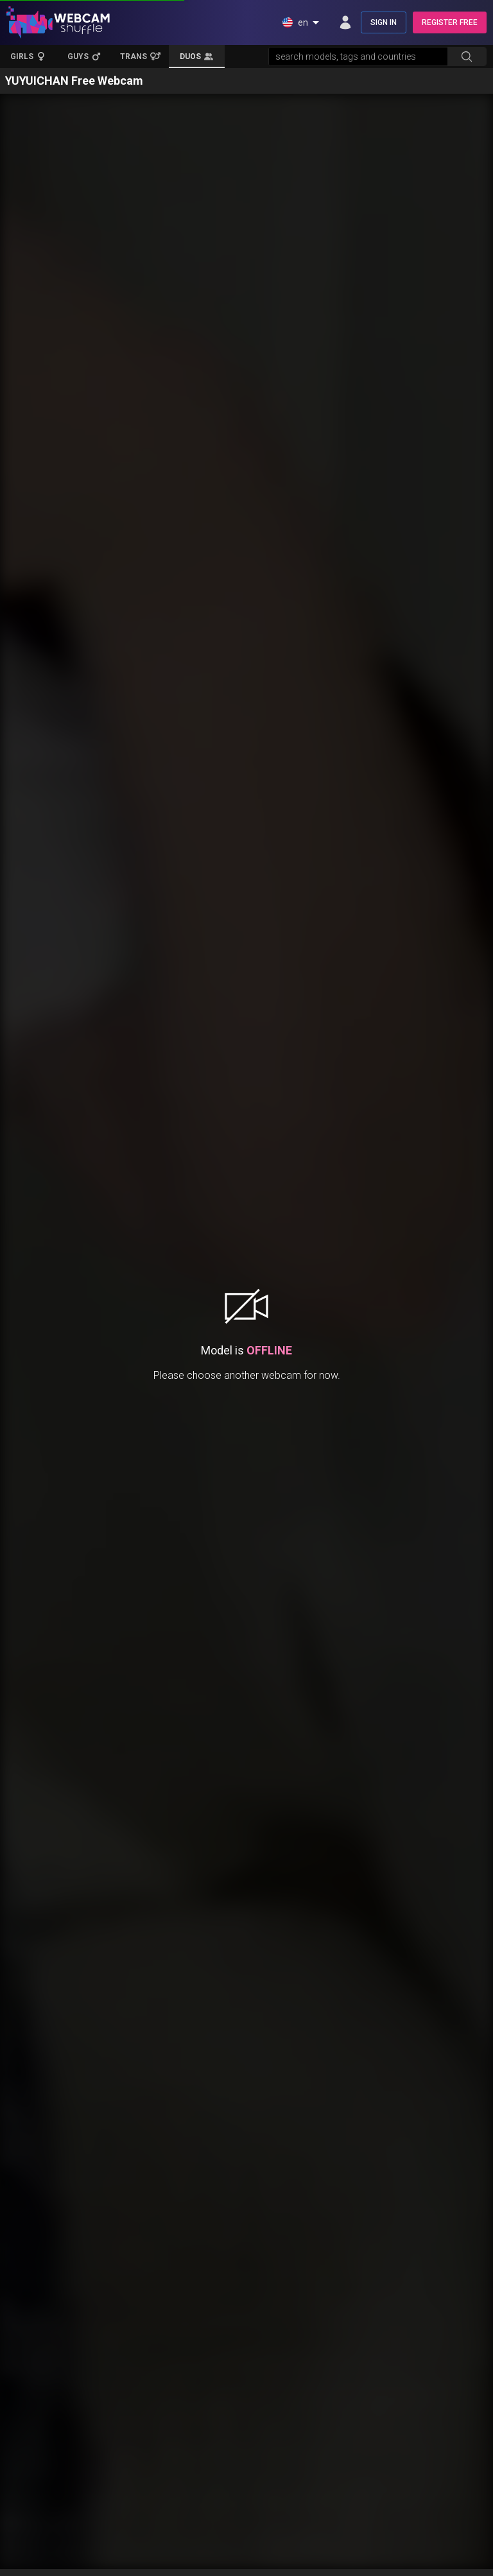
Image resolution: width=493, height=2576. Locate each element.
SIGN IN (383, 22)
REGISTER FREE (450, 22)
